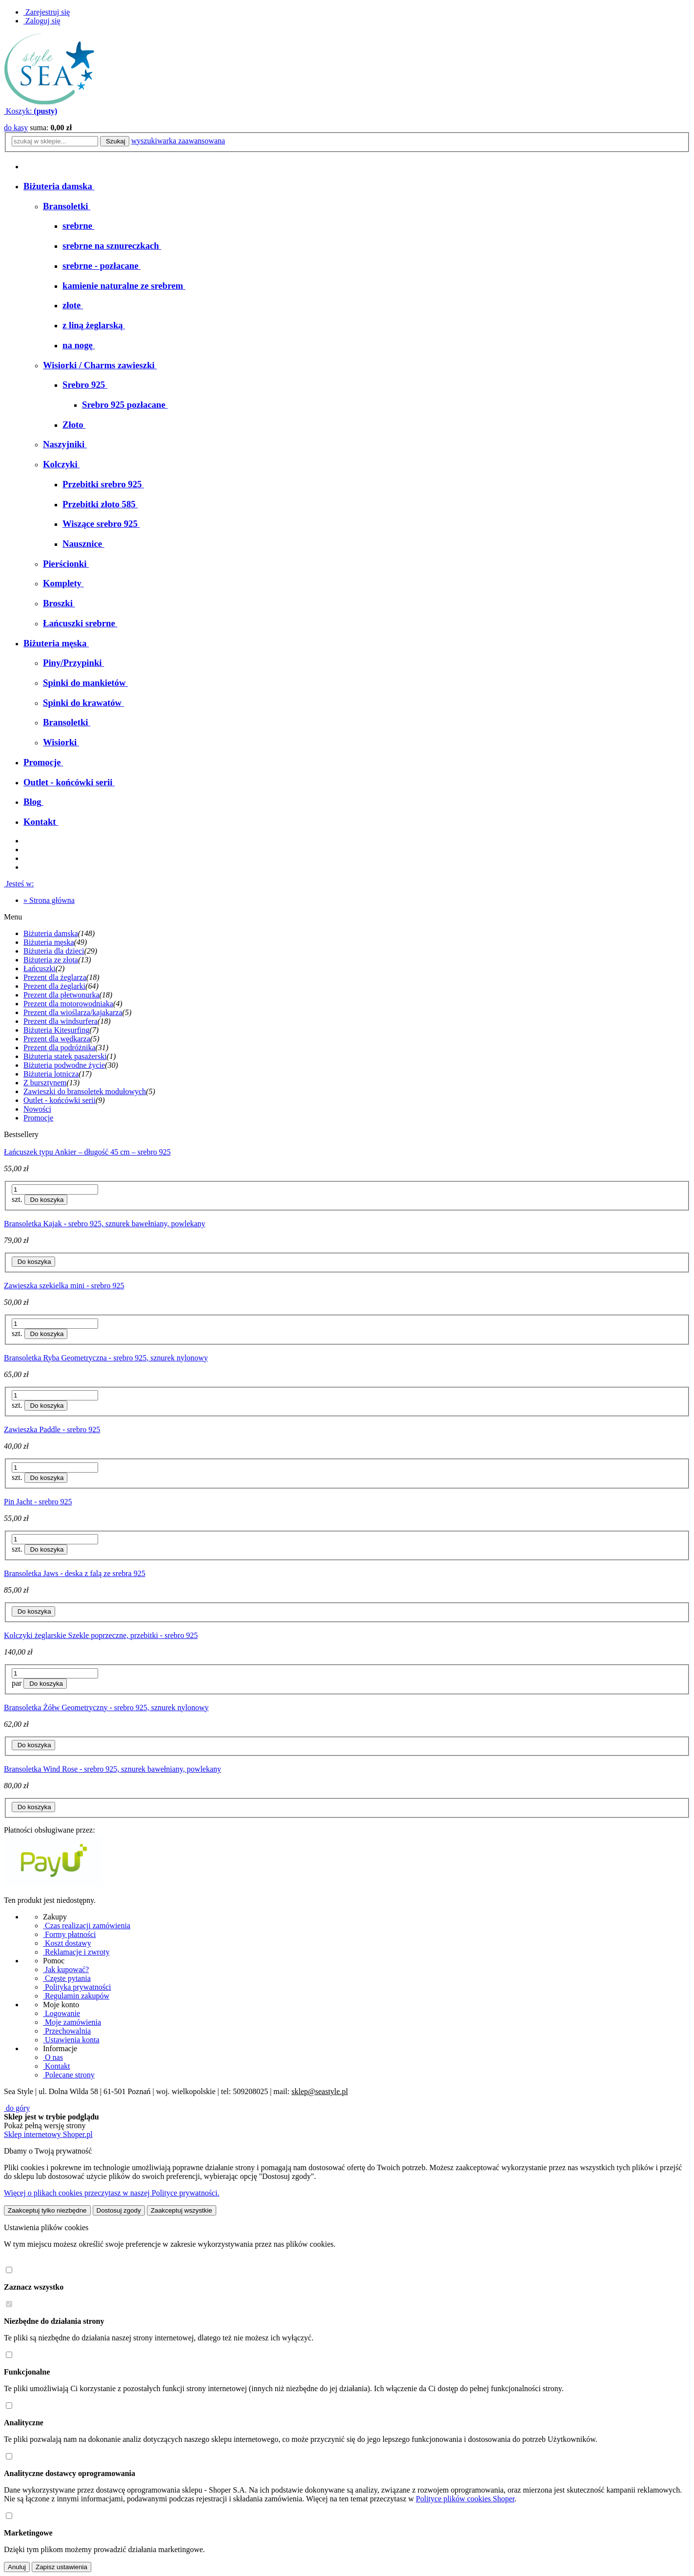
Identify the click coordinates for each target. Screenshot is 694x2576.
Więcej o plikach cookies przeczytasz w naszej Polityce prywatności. (111, 2193)
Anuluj (17, 2567)
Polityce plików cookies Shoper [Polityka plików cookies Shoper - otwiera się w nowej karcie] (465, 2499)
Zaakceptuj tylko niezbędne (47, 2210)
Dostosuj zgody (119, 2210)
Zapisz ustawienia (61, 2567)
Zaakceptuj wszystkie (181, 2210)
